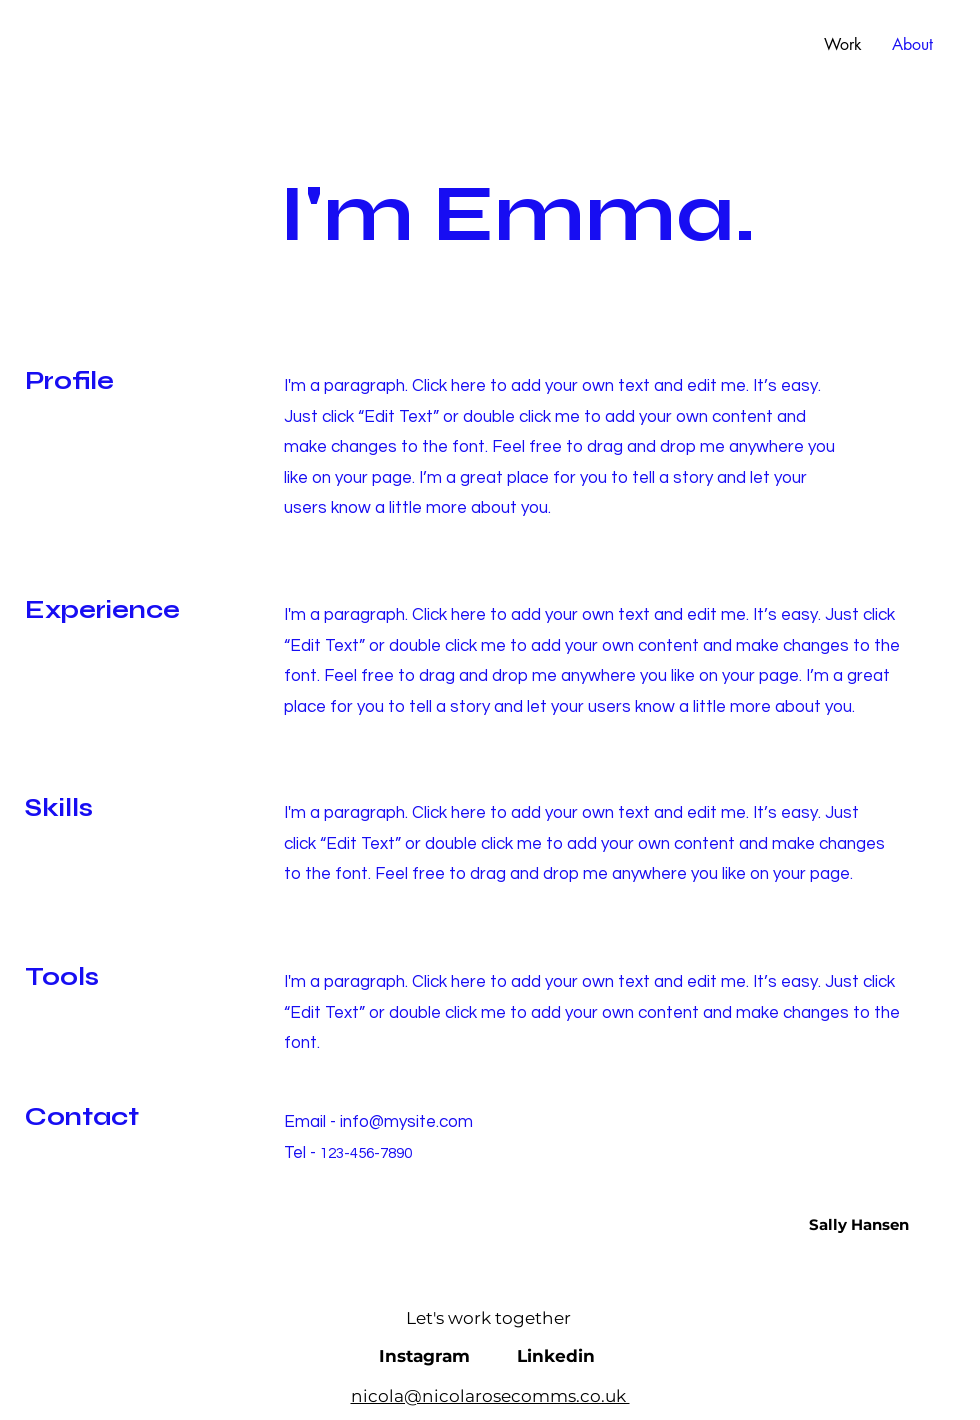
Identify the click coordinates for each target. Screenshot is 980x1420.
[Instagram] (424, 1357)
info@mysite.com (406, 1122)
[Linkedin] (555, 1357)
